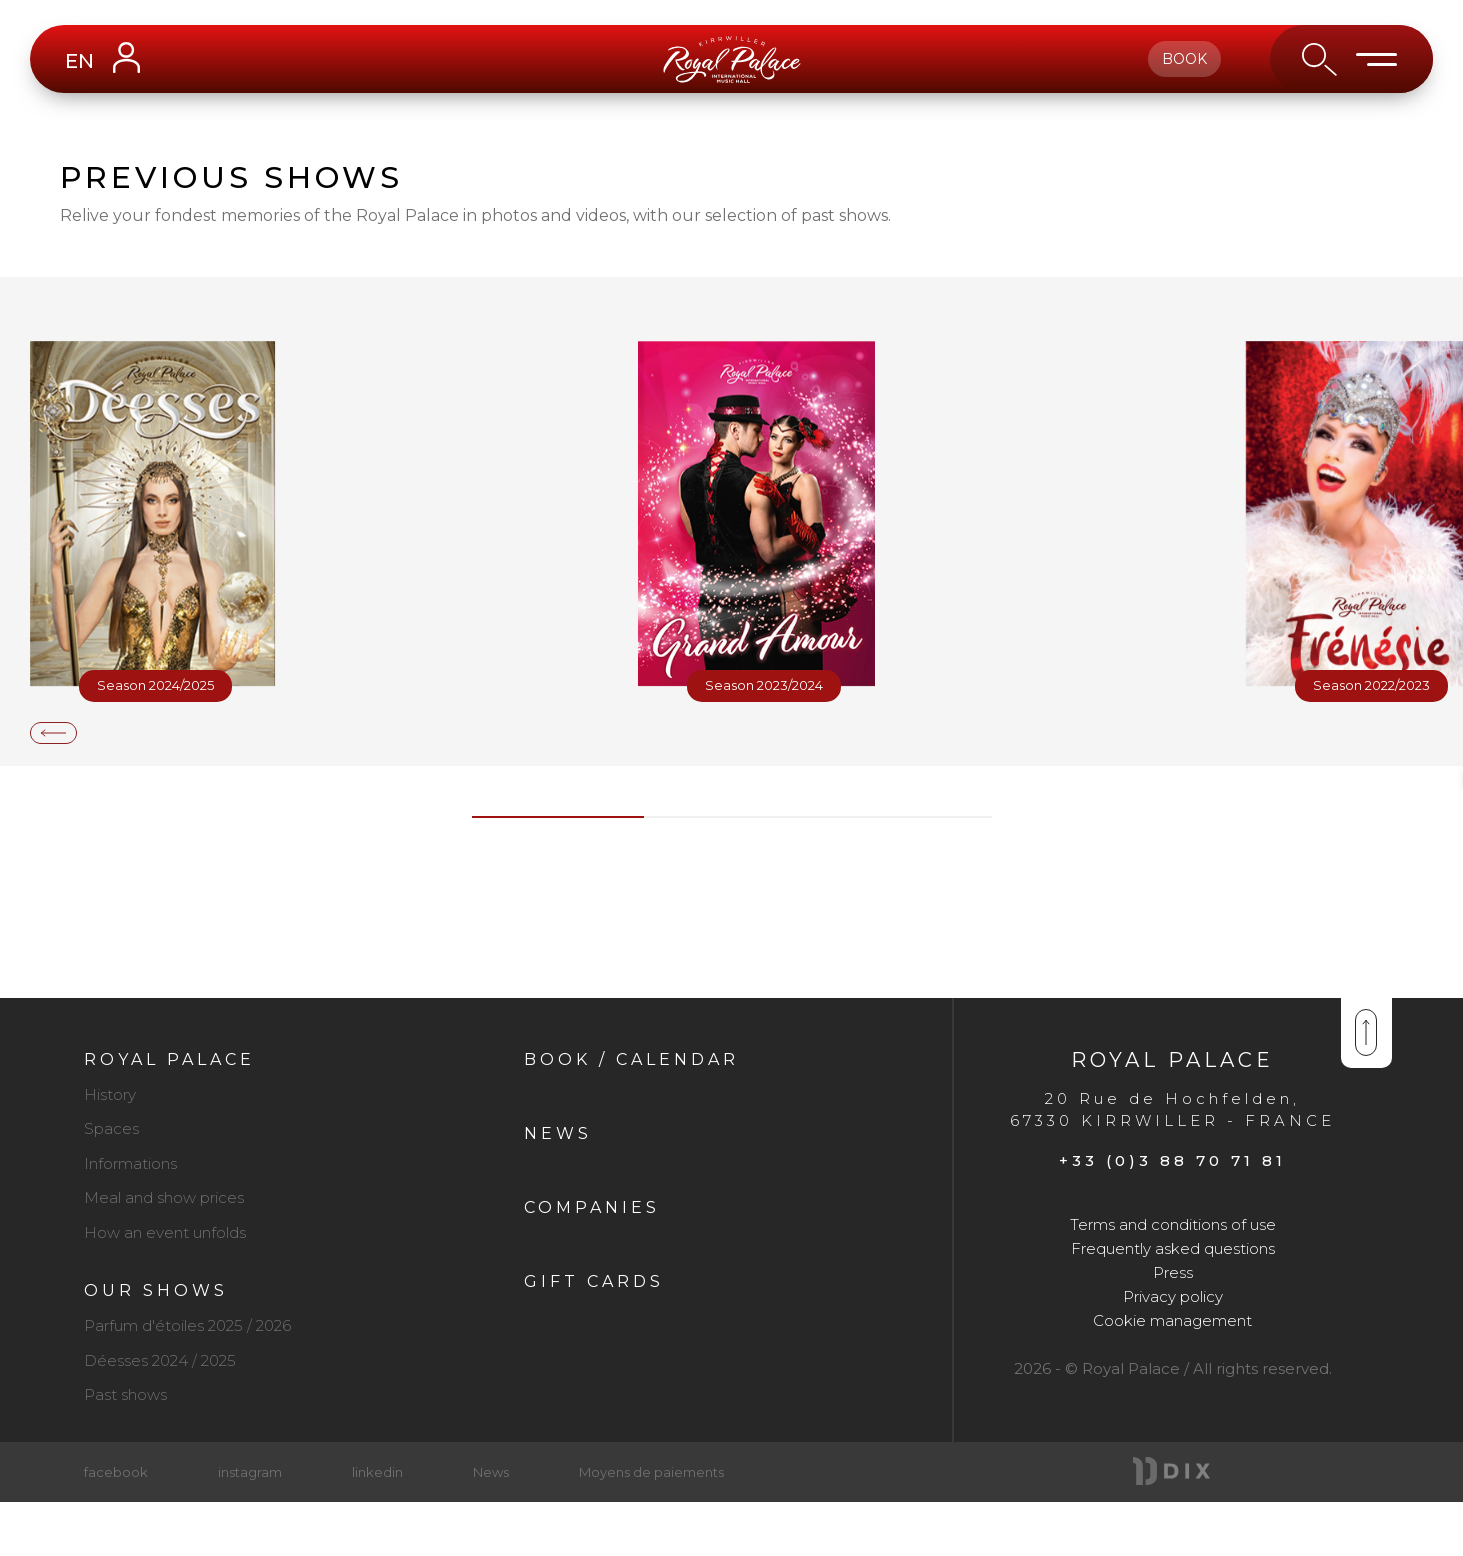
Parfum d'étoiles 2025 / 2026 (187, 1325)
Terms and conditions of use (1173, 1224)
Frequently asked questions (1173, 1248)
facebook (116, 1472)
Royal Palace (169, 1059)
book (1184, 59)
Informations (130, 1163)
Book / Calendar (631, 1059)
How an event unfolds (165, 1232)
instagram (250, 1472)
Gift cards (594, 1281)
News (558, 1133)
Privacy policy (1173, 1296)
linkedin (377, 1472)
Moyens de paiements (651, 1472)
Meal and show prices (164, 1197)
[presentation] (53, 733)
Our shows (156, 1290)
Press (1173, 1272)
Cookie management (1172, 1320)
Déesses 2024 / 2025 (160, 1360)
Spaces (111, 1128)
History (110, 1094)
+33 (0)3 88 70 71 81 (1172, 1160)
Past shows (125, 1394)
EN (79, 61)
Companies (592, 1207)
